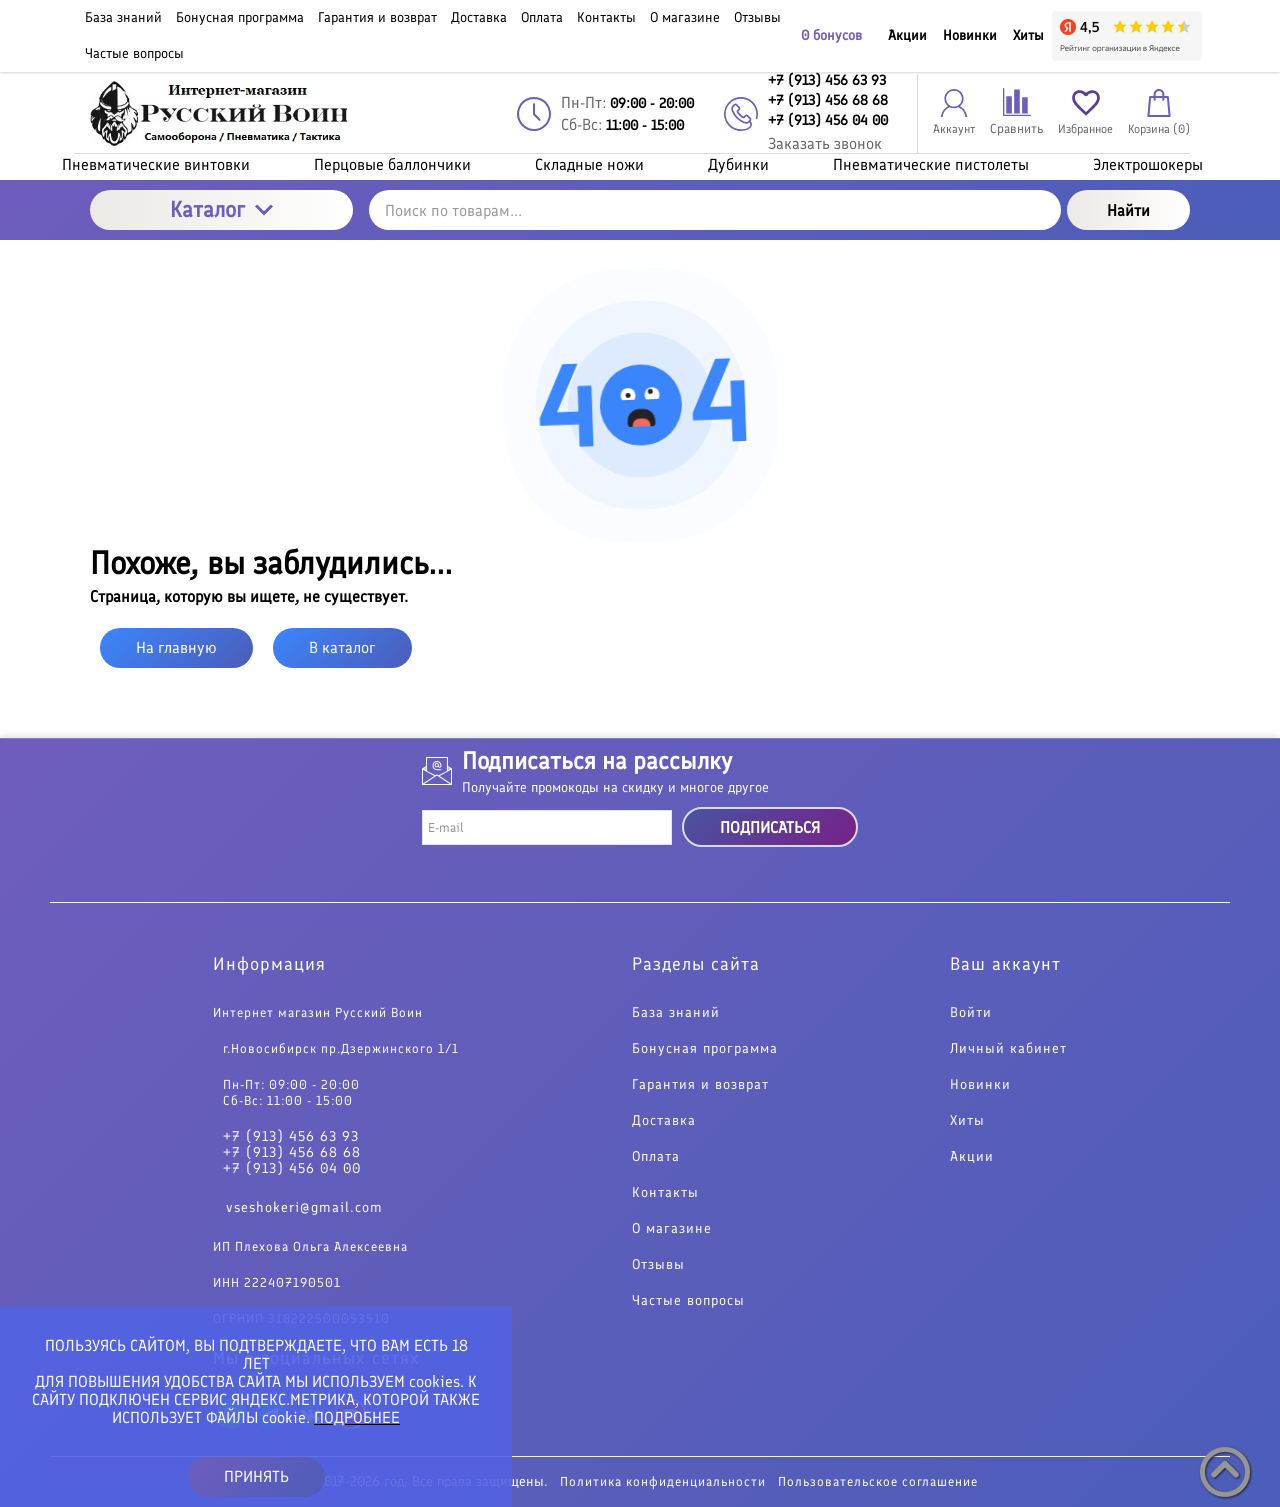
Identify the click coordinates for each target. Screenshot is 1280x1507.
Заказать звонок (825, 143)
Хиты (1028, 35)
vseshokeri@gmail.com (304, 1207)
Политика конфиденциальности (663, 1481)
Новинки (970, 35)
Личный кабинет (1008, 1049)
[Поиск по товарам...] (715, 210)
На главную (176, 647)
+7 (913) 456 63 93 (291, 1137)
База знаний (676, 1013)
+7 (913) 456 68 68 (292, 1153)
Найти (1128, 210)
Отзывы (658, 1265)
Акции (907, 35)
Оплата (656, 1157)
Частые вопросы (688, 1301)
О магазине (672, 1229)
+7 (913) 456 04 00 (292, 1169)
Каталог (221, 209)
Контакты (665, 1193)
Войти (971, 1013)
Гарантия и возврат (700, 1085)
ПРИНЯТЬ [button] (256, 1476)
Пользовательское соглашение (878, 1481)
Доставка (664, 1121)
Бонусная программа (705, 1049)
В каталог (342, 647)
